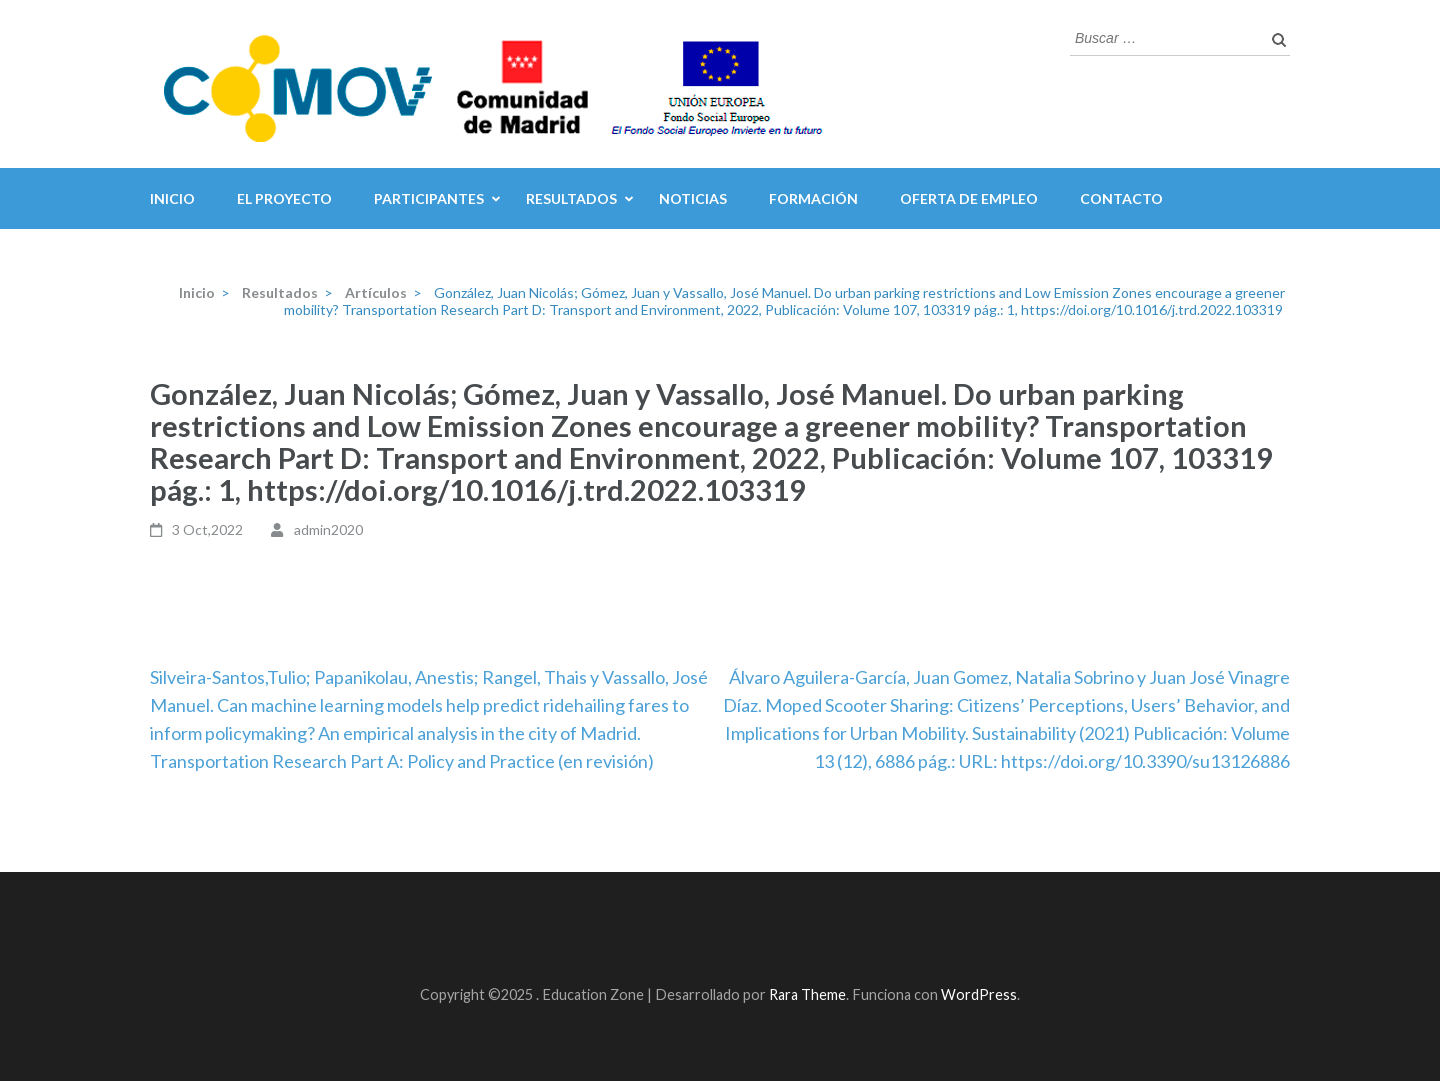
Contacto (1121, 198)
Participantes (429, 198)
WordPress (979, 994)
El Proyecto (284, 198)
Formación (813, 198)
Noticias (693, 198)
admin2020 (328, 529)
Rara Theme (807, 994)
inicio (172, 198)
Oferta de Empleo (969, 198)
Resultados (571, 198)
